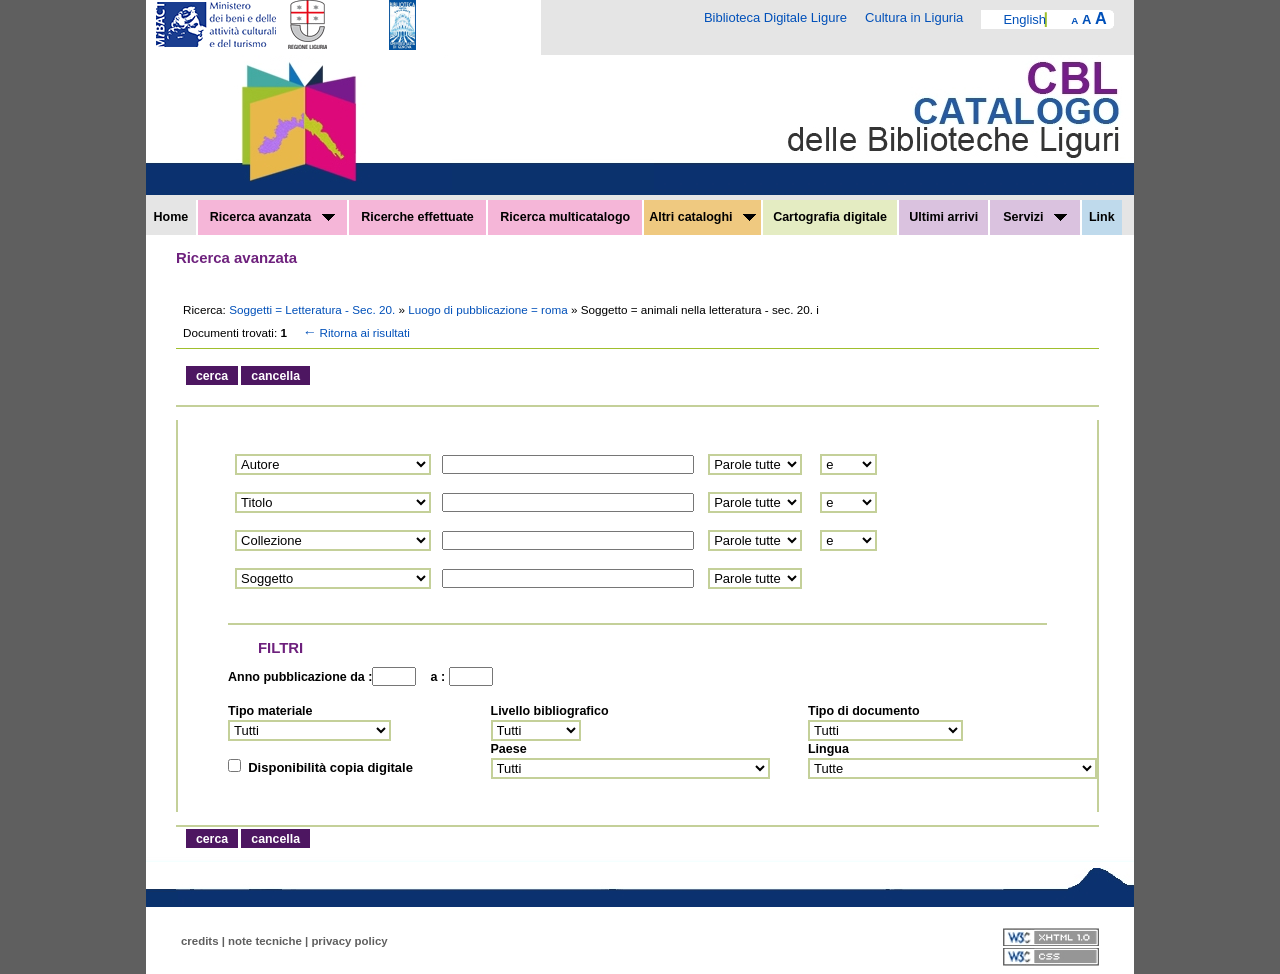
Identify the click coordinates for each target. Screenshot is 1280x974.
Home (171, 217)
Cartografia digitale (830, 217)
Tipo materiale (270, 711)
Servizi (1035, 217)
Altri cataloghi (702, 217)
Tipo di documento (864, 711)
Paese (509, 749)
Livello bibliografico (550, 711)
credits (200, 941)
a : (434, 677)
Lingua (828, 749)
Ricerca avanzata (272, 217)
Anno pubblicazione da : (300, 677)
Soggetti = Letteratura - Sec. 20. (313, 309)
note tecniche (265, 941)
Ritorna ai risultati (355, 332)
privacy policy (349, 941)
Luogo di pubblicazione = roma (489, 309)
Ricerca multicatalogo (565, 217)
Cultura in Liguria (914, 17)
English (1024, 19)
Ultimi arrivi (943, 217)
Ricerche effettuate (417, 217)
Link (1102, 217)
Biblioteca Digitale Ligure (775, 17)
